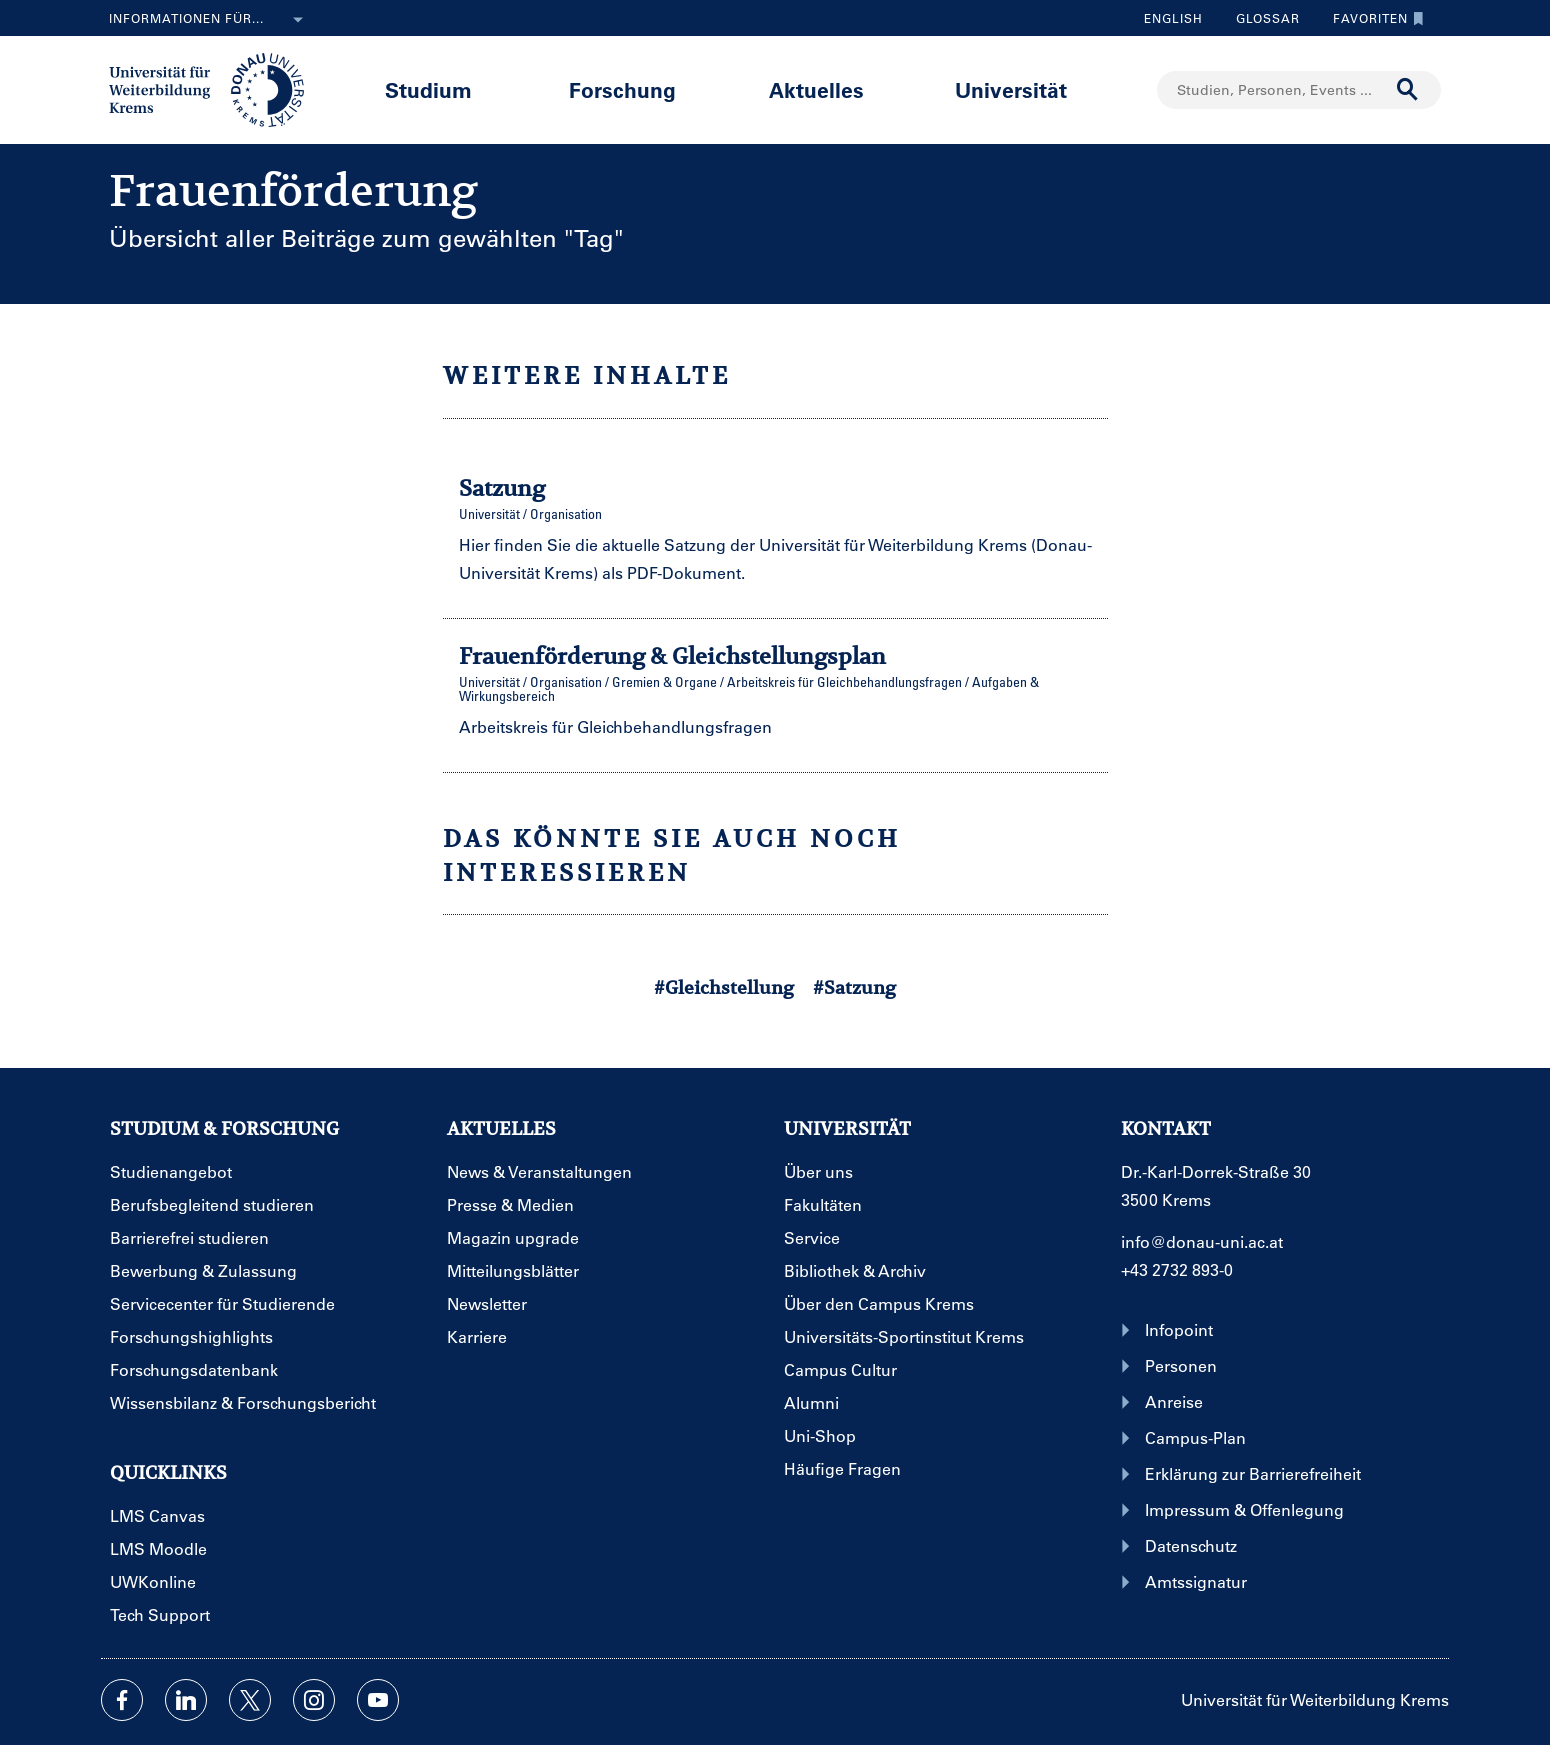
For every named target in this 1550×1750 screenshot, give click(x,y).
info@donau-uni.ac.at (1202, 1241)
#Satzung (854, 987)
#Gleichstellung (724, 987)
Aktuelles (816, 89)
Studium (428, 89)
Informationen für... (210, 20)
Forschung (622, 89)
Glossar (1260, 18)
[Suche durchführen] (1408, 90)
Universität (1011, 89)
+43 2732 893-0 (1177, 1269)
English (1173, 18)
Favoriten (1373, 18)
